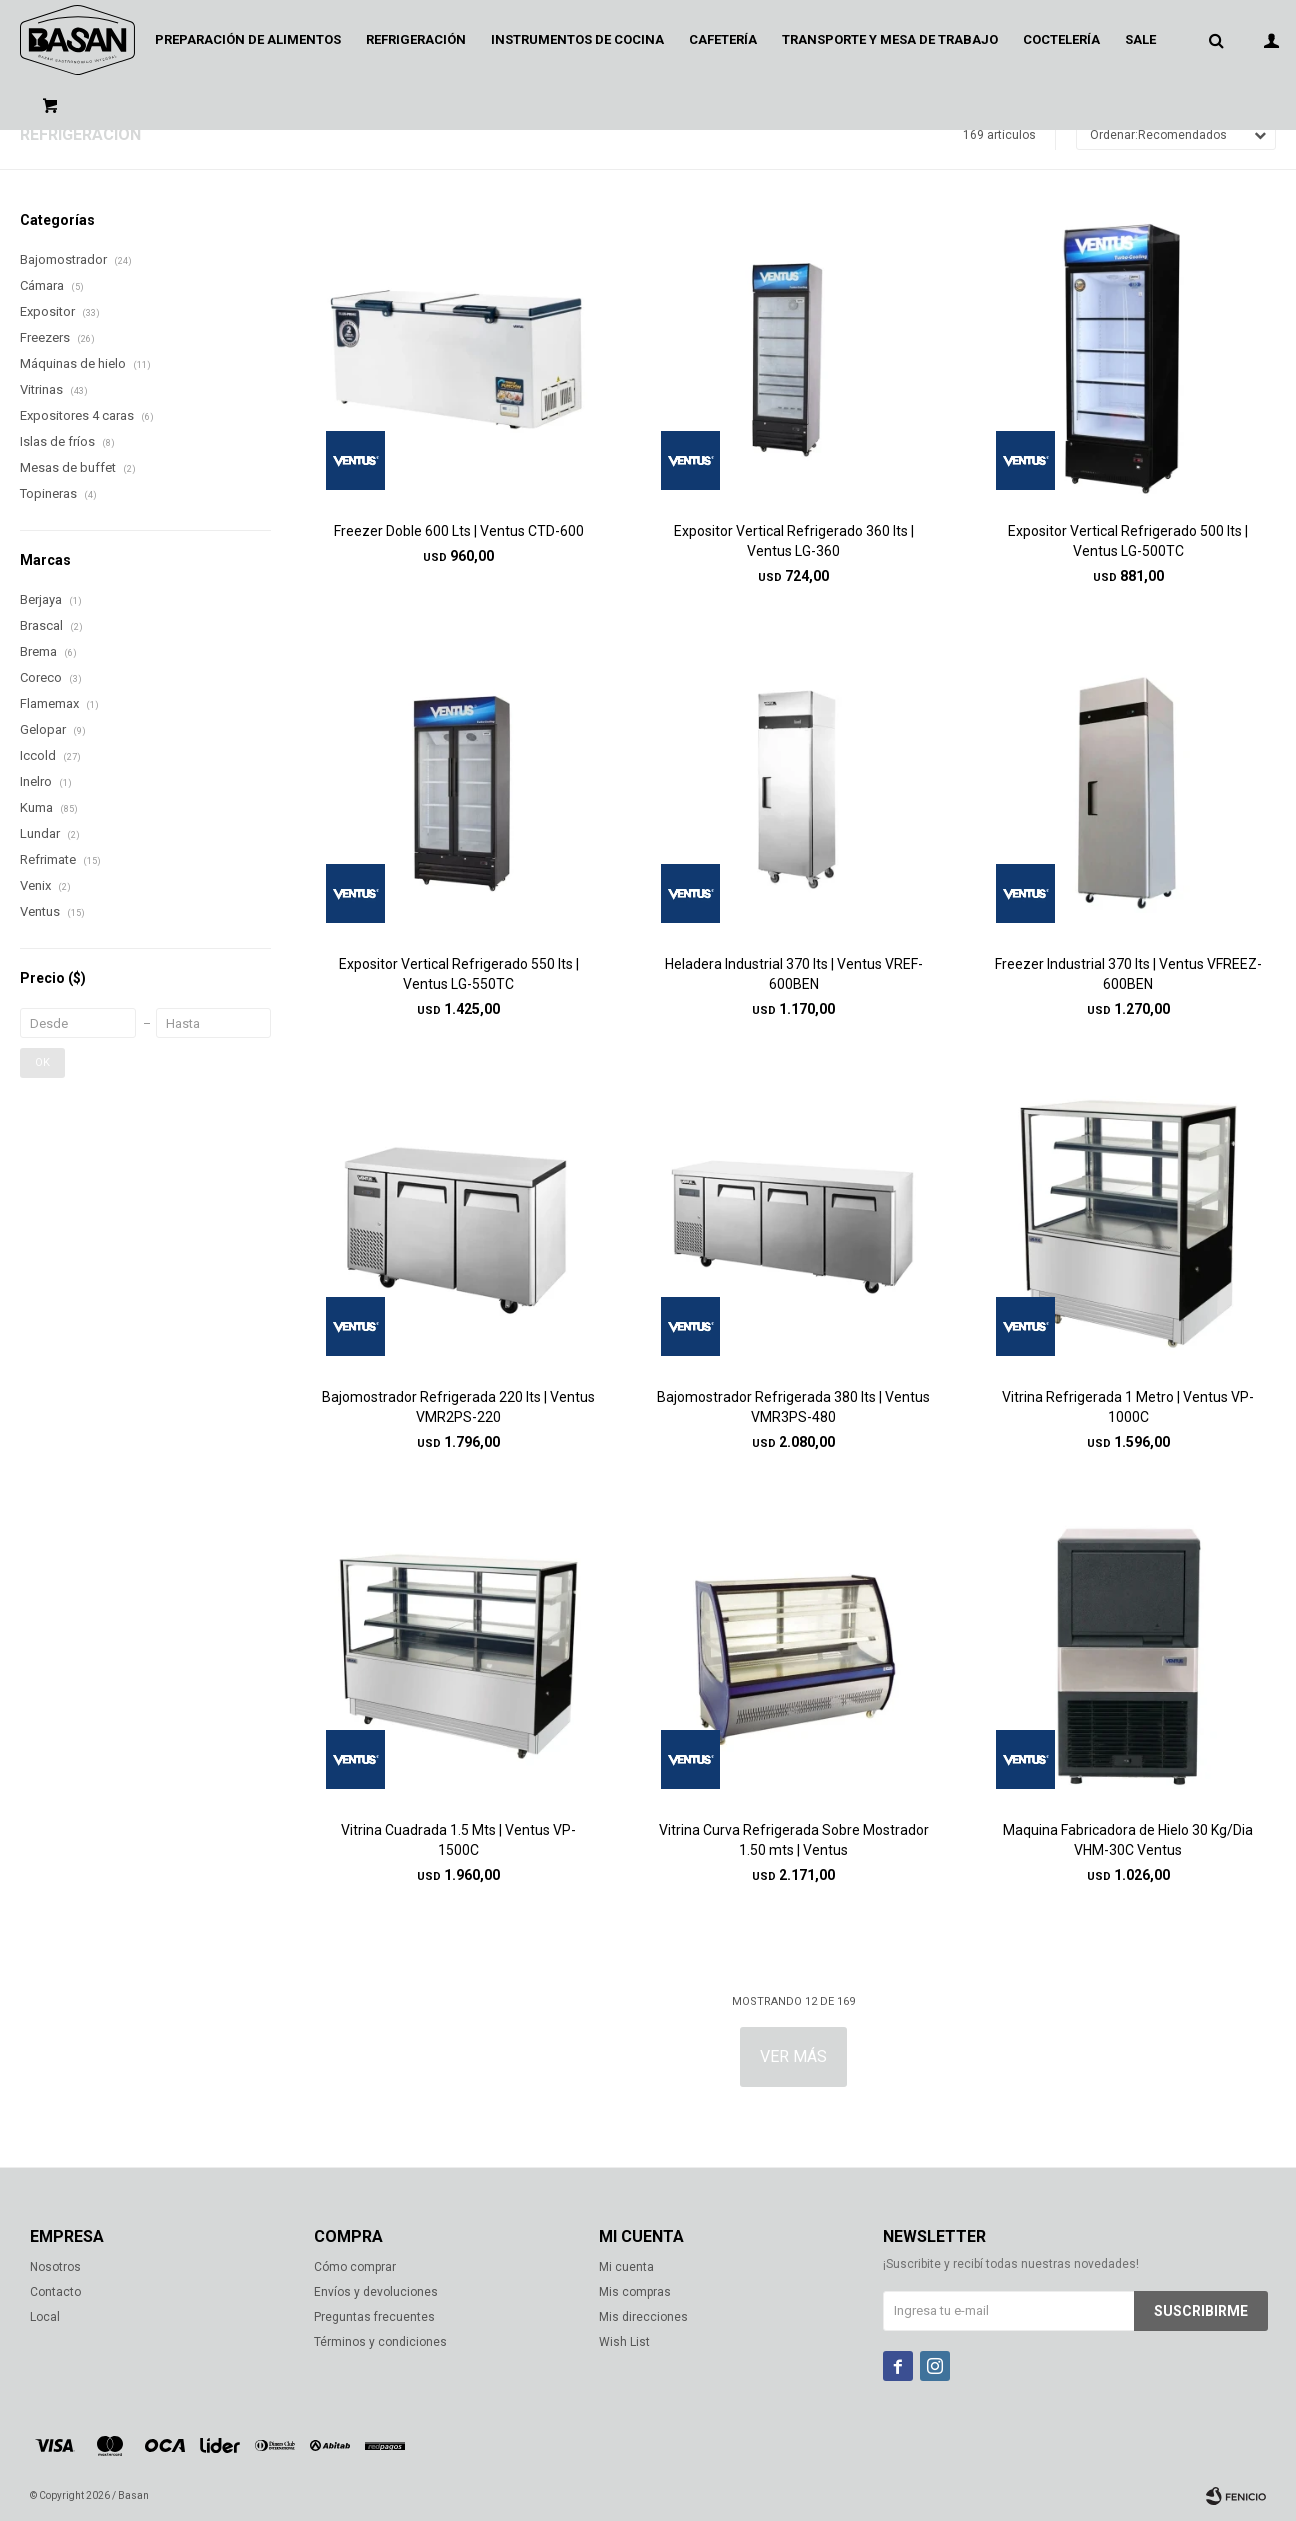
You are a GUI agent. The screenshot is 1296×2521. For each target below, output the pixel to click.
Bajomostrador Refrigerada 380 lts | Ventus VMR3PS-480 (793, 1407)
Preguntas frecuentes (374, 2317)
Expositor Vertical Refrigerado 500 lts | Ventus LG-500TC (1128, 541)
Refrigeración (416, 39)
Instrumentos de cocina (577, 39)
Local (45, 2317)
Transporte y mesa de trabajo (890, 39)
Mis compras (635, 2292)
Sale (1140, 39)
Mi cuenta (626, 2267)
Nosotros (55, 2267)
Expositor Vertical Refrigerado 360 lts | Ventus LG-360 (794, 541)
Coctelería (1061, 39)
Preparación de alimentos (248, 39)
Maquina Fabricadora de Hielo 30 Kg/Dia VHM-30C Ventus (1128, 1840)
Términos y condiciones (380, 2342)
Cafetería (723, 39)
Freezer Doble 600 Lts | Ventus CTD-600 (459, 531)
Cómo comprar (355, 2267)
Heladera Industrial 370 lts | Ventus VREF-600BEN (794, 974)
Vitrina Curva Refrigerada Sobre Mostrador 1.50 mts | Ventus (794, 1840)
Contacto (55, 2292)
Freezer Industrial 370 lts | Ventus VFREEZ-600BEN (1128, 974)
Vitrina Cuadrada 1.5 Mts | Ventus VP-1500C (458, 1840)
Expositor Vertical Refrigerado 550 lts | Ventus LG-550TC (459, 974)
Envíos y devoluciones (376, 2292)
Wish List (624, 2342)
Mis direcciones (643, 2317)
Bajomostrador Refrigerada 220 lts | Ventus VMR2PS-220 (458, 1407)
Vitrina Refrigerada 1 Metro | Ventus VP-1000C (1128, 1407)
